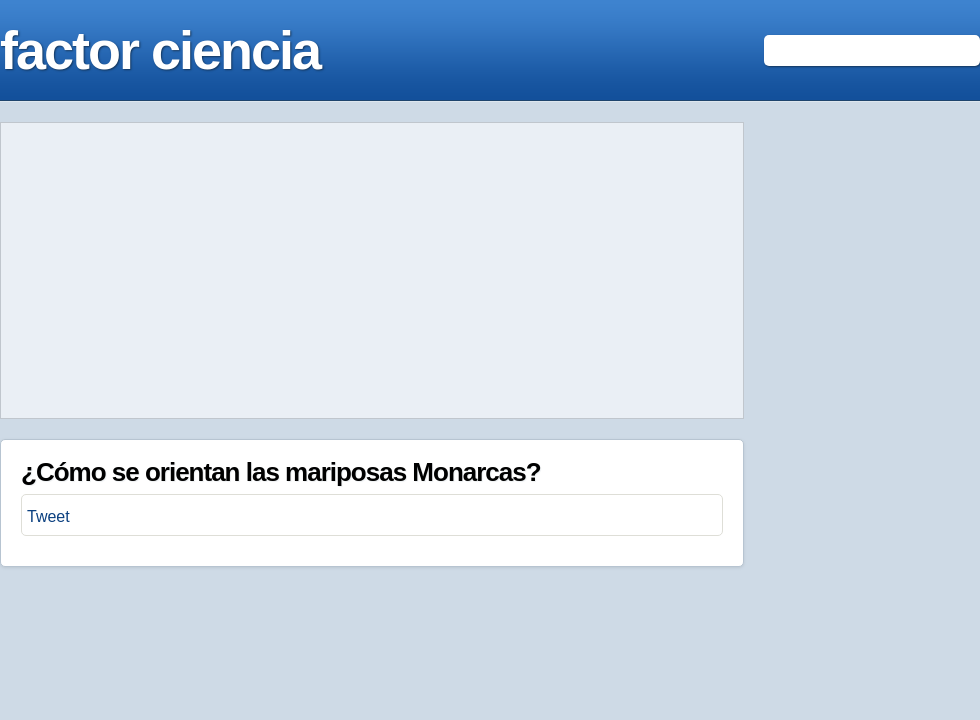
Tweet (48, 516)
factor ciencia (160, 50)
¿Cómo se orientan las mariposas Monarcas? (281, 472)
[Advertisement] (372, 271)
